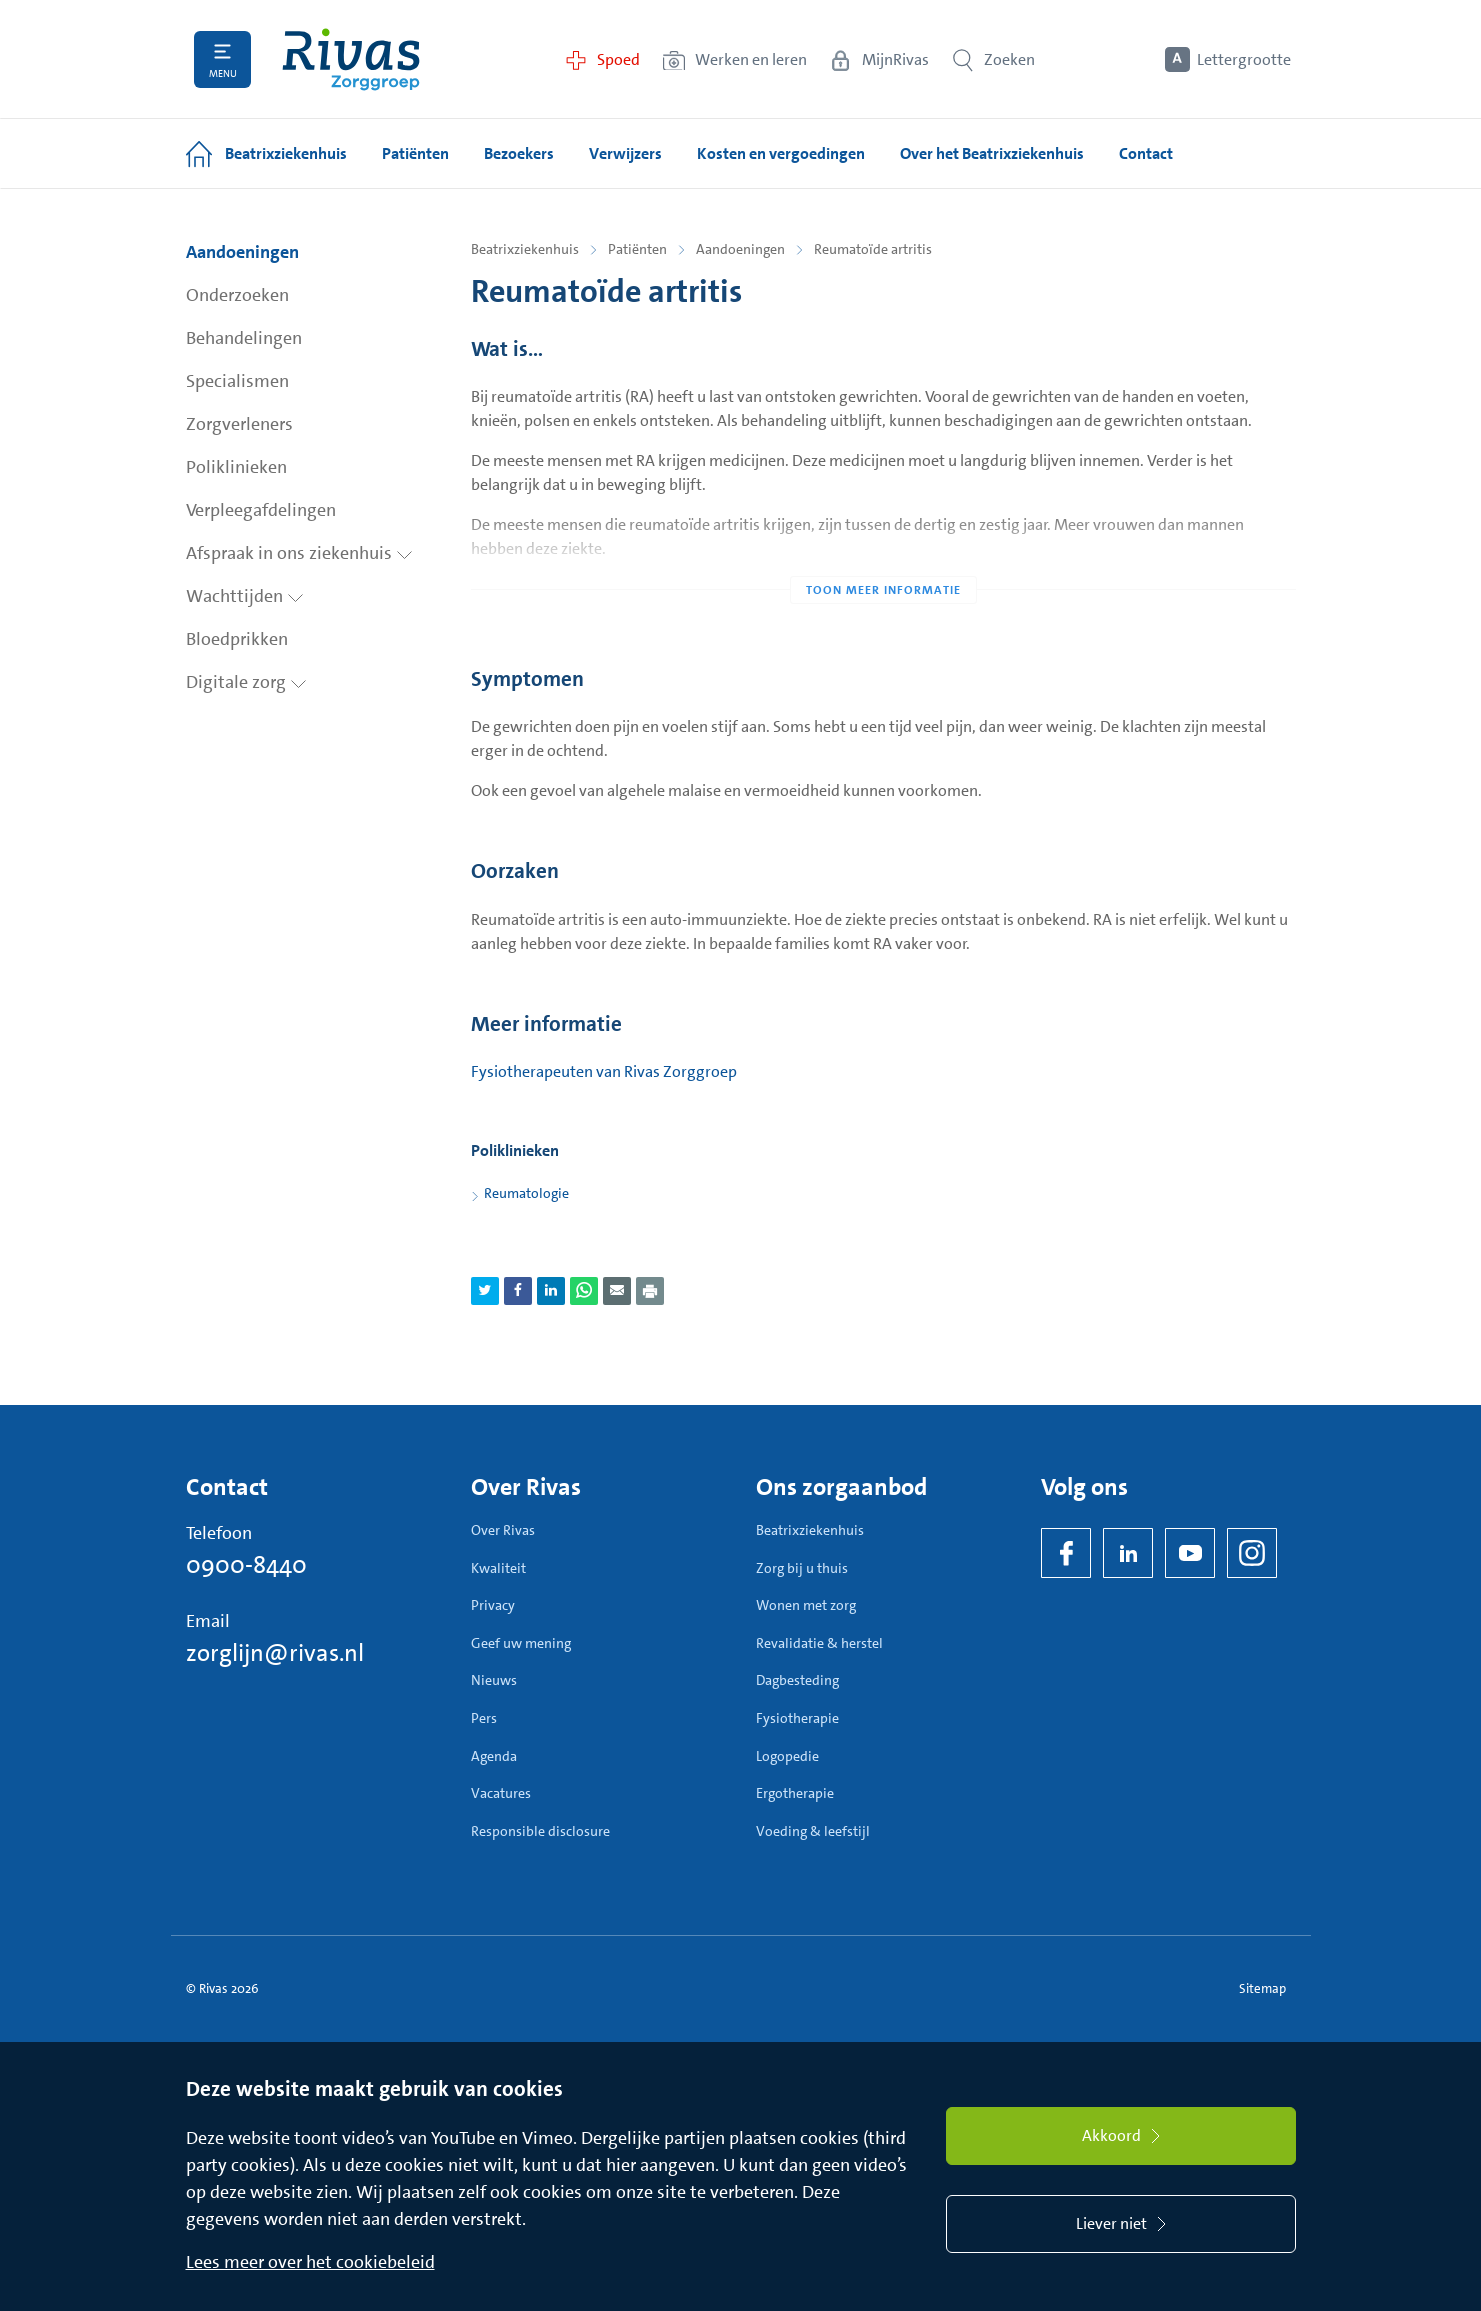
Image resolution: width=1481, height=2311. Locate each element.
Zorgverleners (239, 424)
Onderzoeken (237, 295)
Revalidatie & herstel (819, 1643)
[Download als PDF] (650, 1291)
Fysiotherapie (797, 1718)
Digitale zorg (246, 682)
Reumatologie (526, 1193)
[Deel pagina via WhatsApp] (584, 1291)
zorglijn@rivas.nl (275, 1653)
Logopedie (787, 1756)
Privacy (493, 1605)
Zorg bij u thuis (802, 1568)
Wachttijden (245, 596)
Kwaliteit (498, 1568)
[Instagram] (1252, 1553)
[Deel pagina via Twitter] (485, 1291)
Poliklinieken (236, 467)
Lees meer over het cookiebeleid (310, 2262)
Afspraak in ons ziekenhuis (299, 553)
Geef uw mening (521, 1643)
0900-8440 (246, 1565)
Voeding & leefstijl (813, 1831)
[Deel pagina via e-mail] (617, 1291)
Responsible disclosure (540, 1831)
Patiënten (637, 249)
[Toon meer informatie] (883, 550)
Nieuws (494, 1680)
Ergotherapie (795, 1793)
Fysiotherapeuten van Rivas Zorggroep (604, 1071)
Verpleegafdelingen (261, 510)
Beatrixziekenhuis (525, 249)
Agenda (494, 1756)
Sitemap (1262, 1988)
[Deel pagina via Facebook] (518, 1291)
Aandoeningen (242, 252)
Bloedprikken (237, 639)
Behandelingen (244, 338)
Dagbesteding (797, 1680)
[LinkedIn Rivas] (1128, 1553)
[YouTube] (1190, 1553)
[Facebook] (1066, 1553)
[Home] (351, 59)
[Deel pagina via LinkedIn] (551, 1291)
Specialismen (237, 381)
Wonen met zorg (806, 1605)
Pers (484, 1718)
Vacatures (501, 1793)
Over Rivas (503, 1530)
